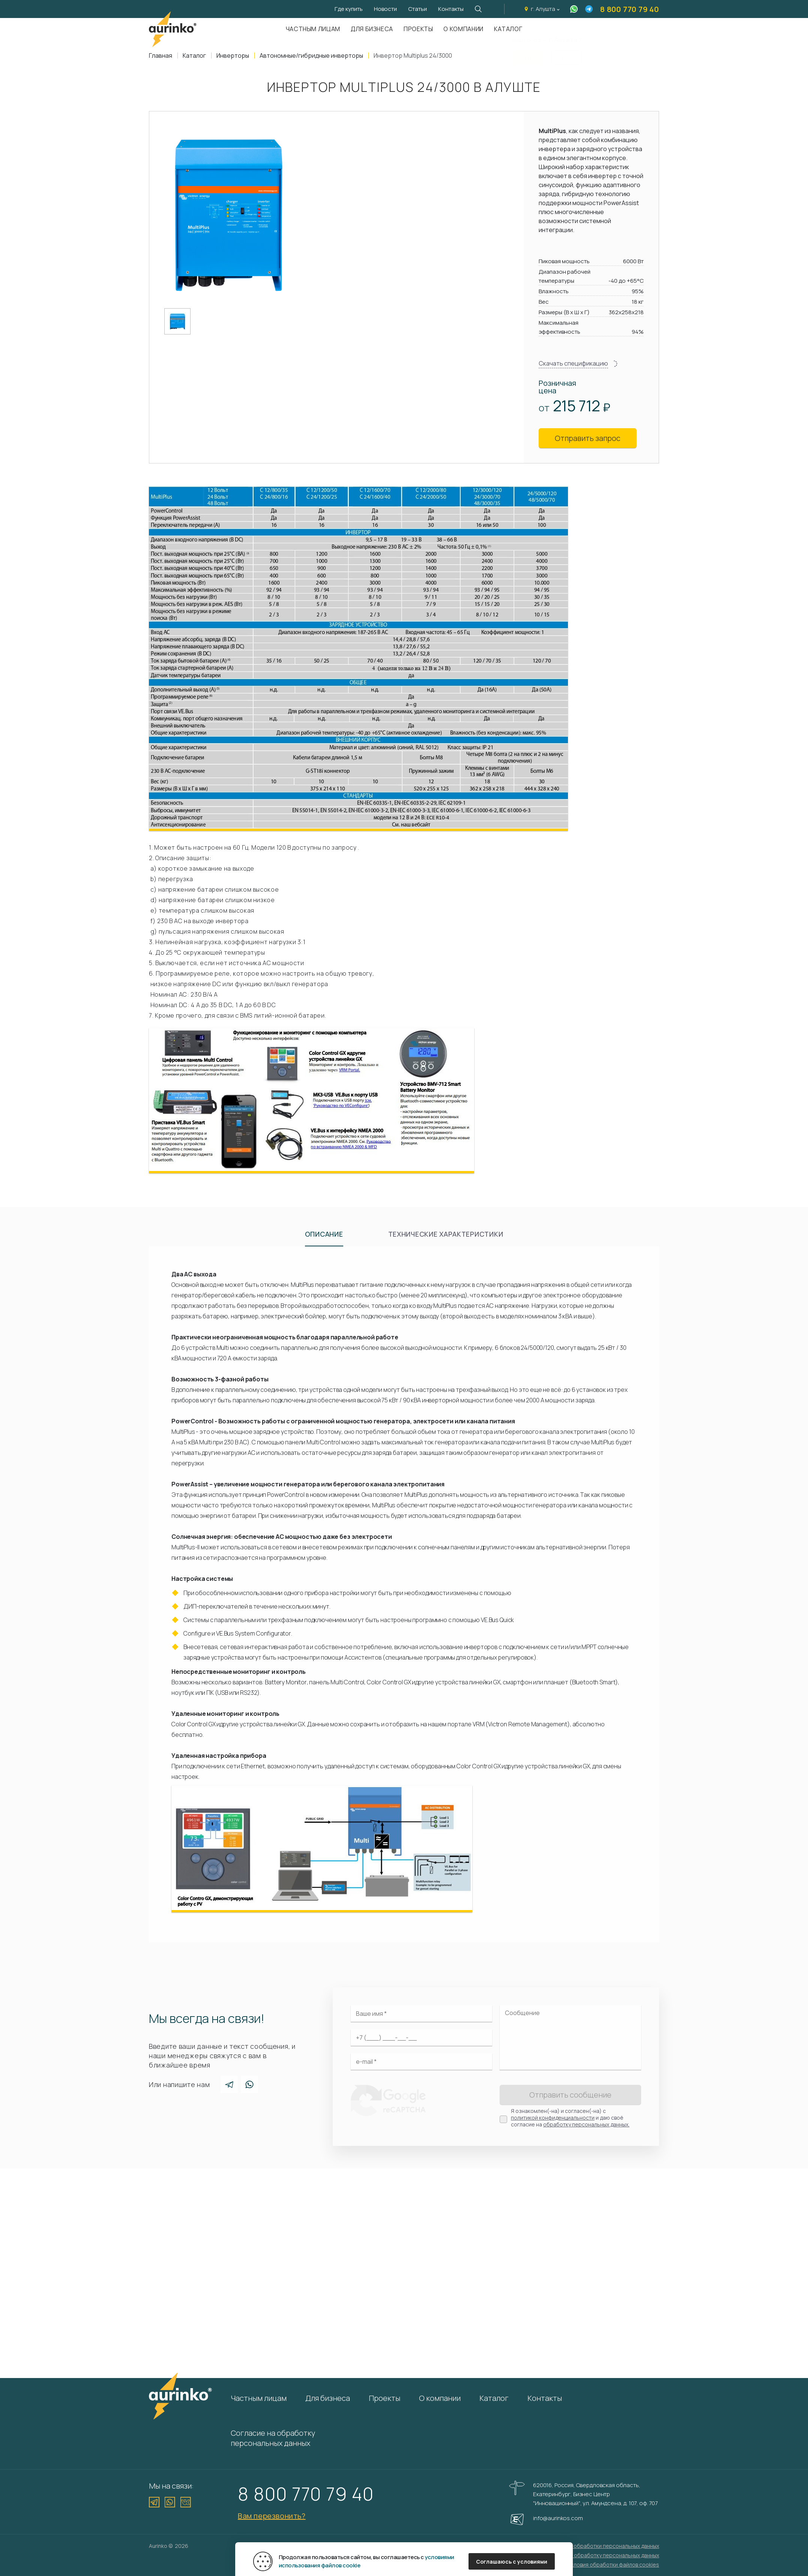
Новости (385, 9)
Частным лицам (313, 29)
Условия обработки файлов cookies (613, 2564)
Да (528, 53)
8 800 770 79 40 (629, 9)
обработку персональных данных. (586, 2124)
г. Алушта (543, 9)
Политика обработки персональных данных (603, 2545)
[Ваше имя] (421, 2013)
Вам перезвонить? (272, 2516)
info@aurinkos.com (558, 2518)
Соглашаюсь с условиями (511, 2561)
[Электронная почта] (421, 2061)
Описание (324, 1234)
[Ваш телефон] (421, 2037)
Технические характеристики (445, 1234)
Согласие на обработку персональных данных (273, 2438)
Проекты (418, 29)
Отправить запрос (587, 438)
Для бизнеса (372, 29)
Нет (566, 53)
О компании (463, 29)
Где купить (349, 9)
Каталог (494, 2398)
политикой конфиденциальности (553, 2117)
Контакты (451, 9)
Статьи (417, 9)
